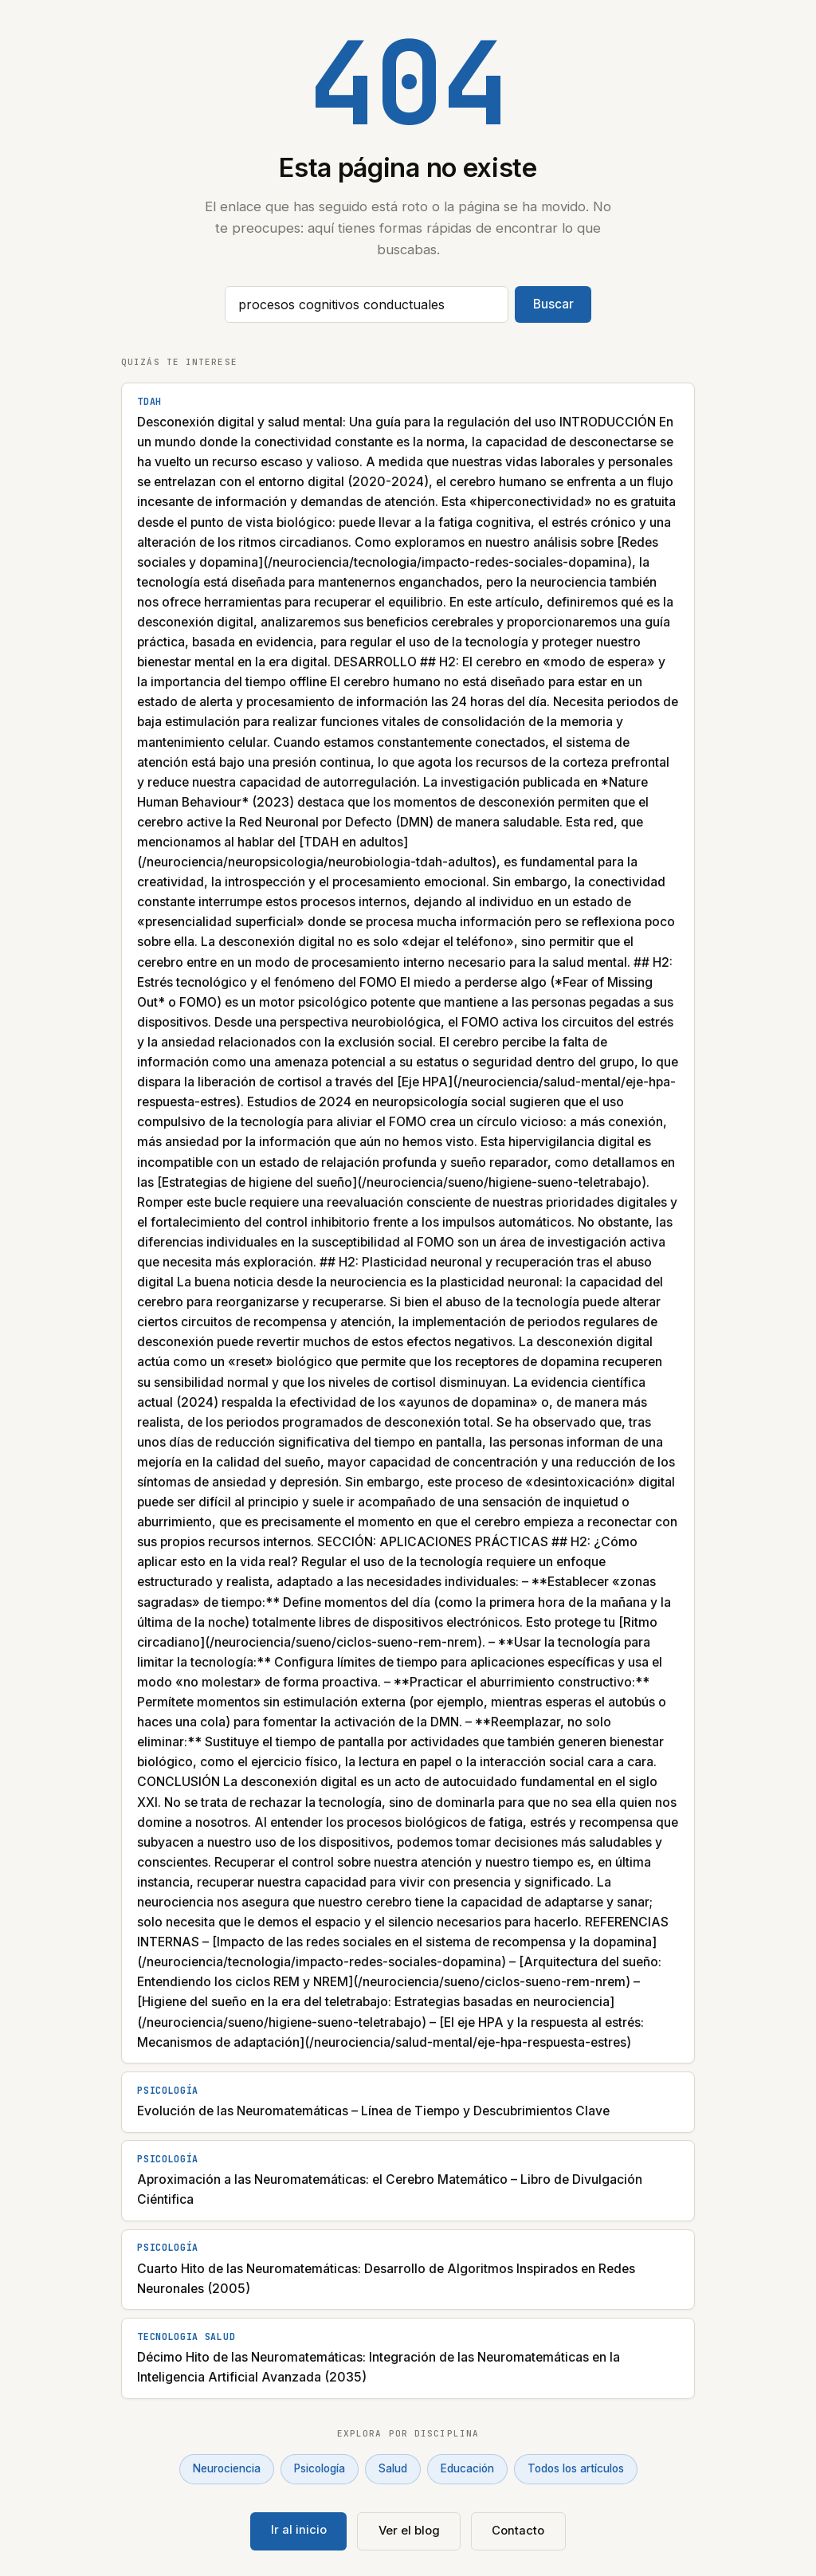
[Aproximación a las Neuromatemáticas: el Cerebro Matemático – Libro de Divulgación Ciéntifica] (408, 2180)
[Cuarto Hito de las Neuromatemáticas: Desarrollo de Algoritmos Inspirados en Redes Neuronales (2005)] (408, 2270)
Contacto (518, 2530)
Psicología (319, 2468)
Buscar (553, 304)
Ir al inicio (299, 2530)
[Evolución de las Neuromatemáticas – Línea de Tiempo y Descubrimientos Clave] (408, 2102)
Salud (393, 2468)
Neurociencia (227, 2468)
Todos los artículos (576, 2468)
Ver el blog (409, 2530)
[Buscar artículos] (366, 304)
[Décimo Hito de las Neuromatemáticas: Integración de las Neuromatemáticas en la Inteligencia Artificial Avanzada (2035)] (408, 2358)
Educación (467, 2468)
